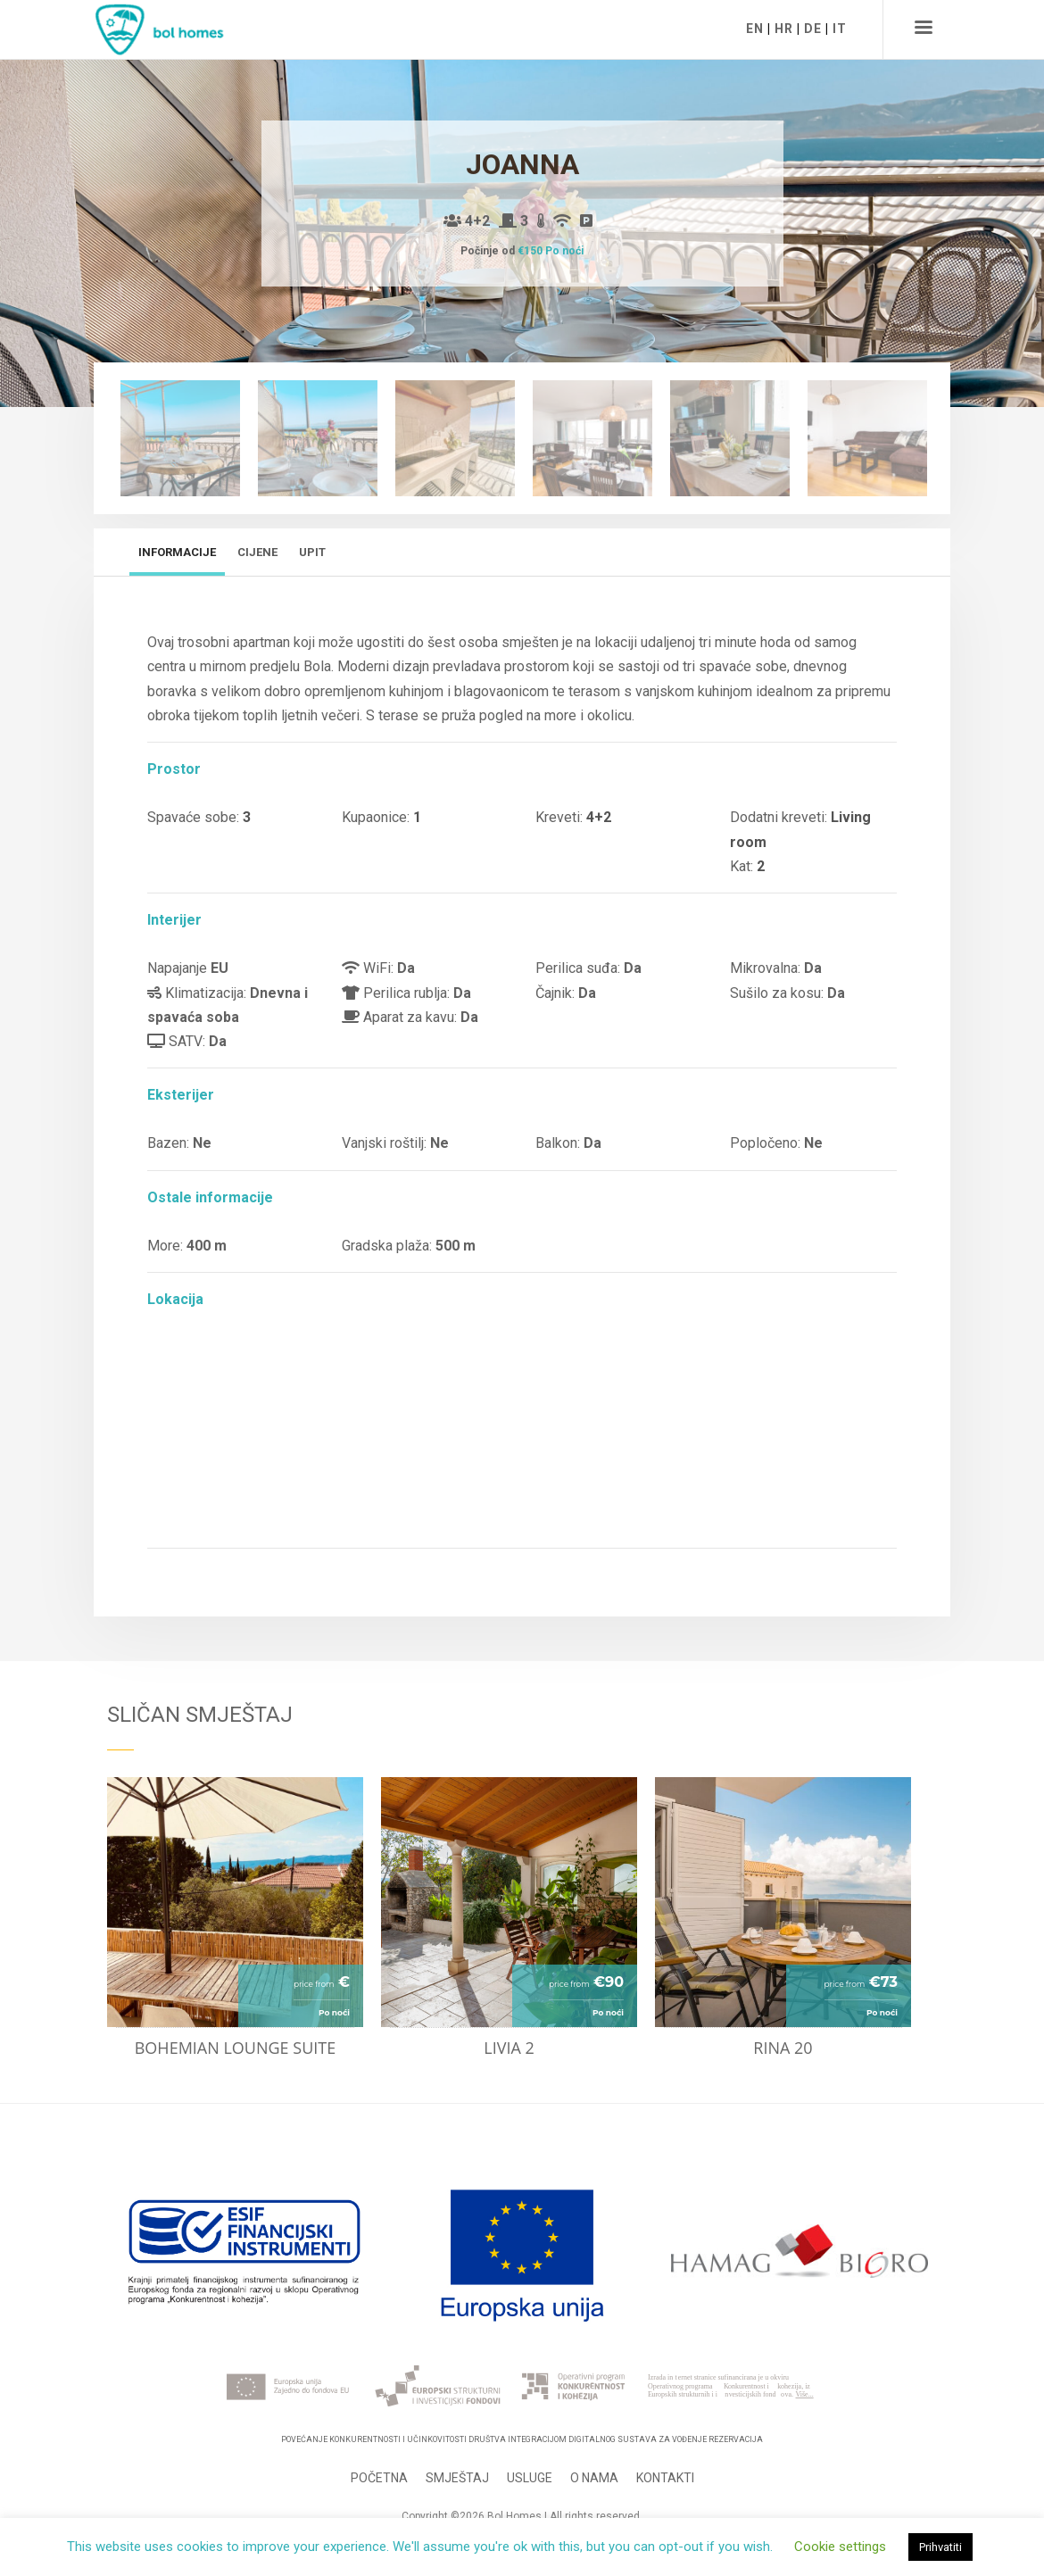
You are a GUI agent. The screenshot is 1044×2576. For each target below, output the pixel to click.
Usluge (529, 2478)
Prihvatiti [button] (940, 2547)
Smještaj (457, 2478)
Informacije (177, 552)
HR (784, 28)
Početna (379, 2478)
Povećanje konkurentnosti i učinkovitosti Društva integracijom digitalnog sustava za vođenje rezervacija (522, 2439)
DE (813, 28)
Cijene (257, 552)
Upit (312, 552)
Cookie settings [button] (840, 2547)
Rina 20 (782, 2047)
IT (840, 28)
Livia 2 (509, 2047)
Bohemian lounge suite (235, 2047)
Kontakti (665, 2478)
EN (755, 28)
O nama (594, 2478)
